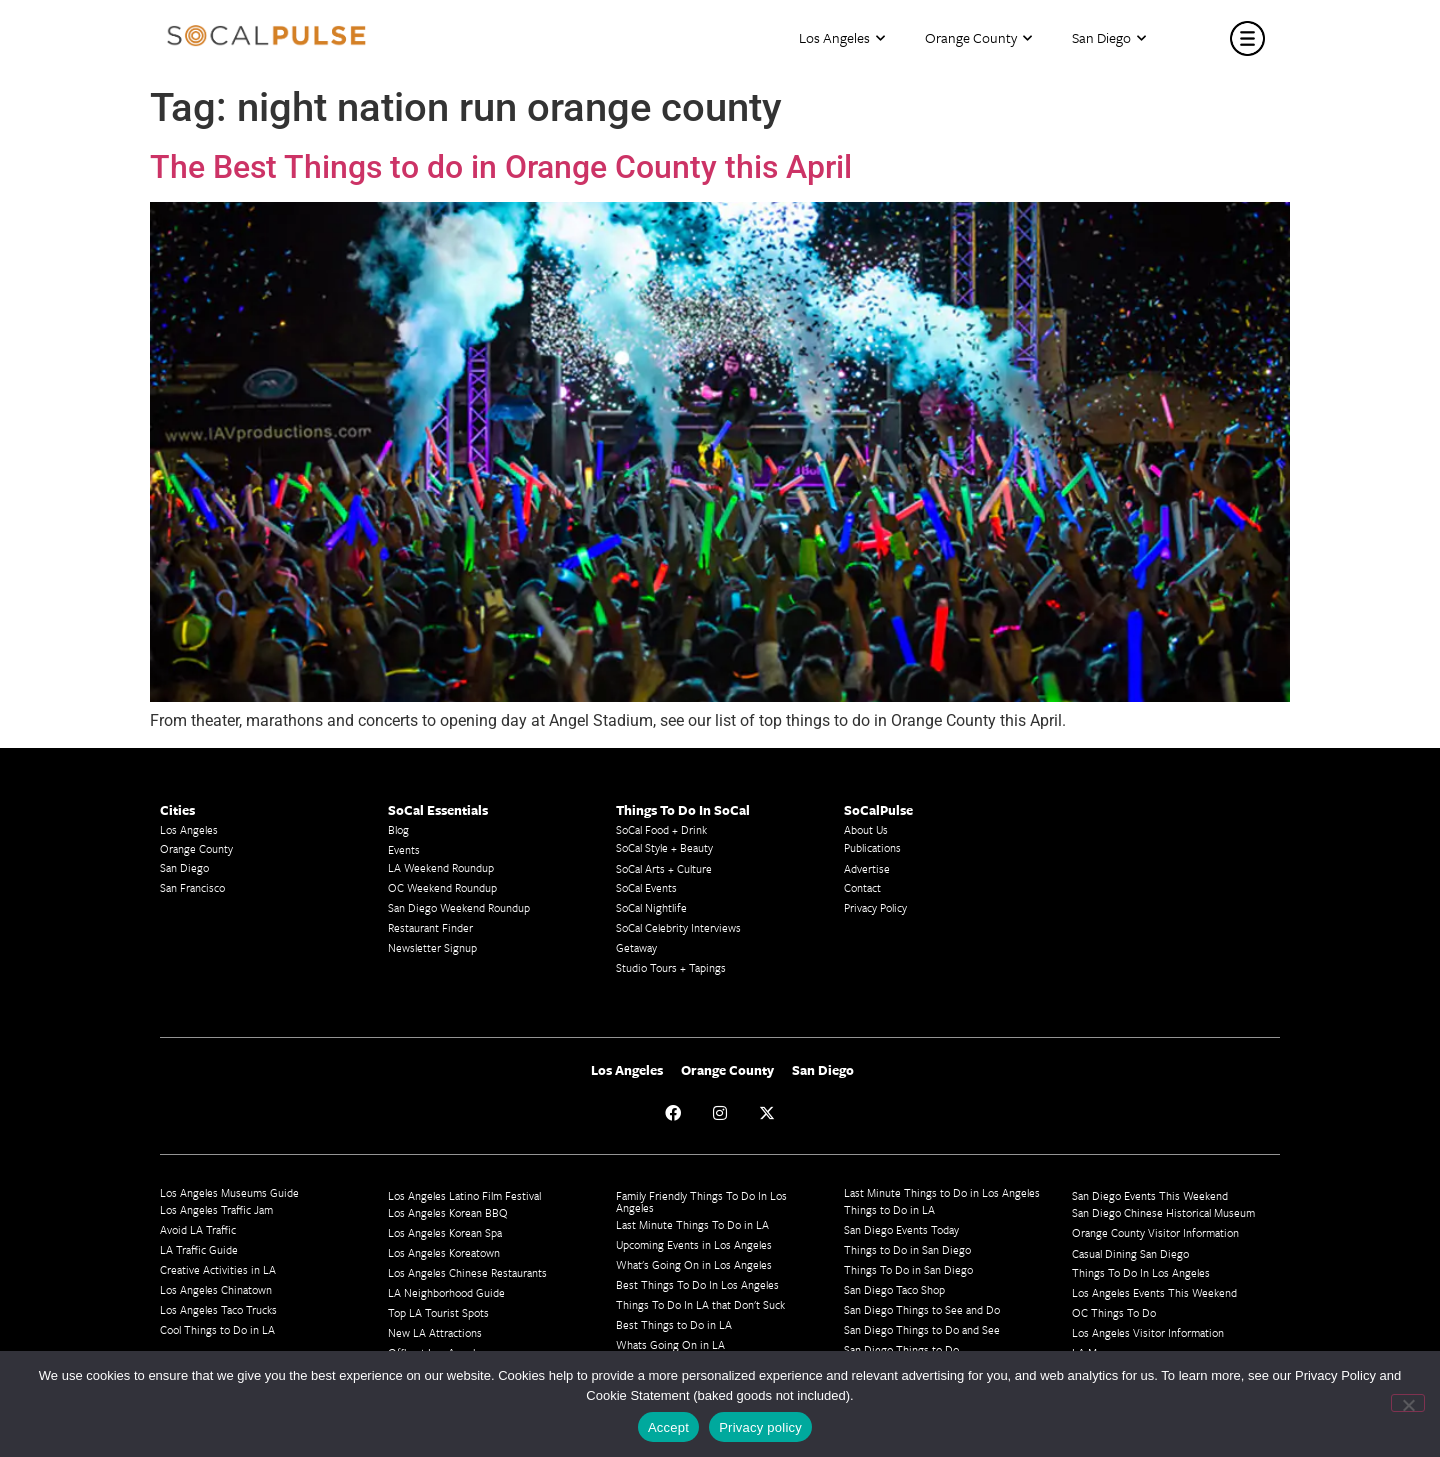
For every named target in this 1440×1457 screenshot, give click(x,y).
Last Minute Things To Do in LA (692, 1224)
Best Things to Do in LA (674, 1324)
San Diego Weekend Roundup (459, 907)
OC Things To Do (1114, 1312)
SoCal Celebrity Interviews (678, 927)
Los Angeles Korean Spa (445, 1232)
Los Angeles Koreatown (444, 1252)
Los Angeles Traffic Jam (216, 1209)
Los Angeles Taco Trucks (218, 1309)
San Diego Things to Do (901, 1349)
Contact (862, 887)
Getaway (636, 947)
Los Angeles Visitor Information (1148, 1332)
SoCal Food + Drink (661, 829)
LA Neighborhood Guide (446, 1292)
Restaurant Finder (430, 927)
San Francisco (192, 887)
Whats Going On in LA (670, 1344)
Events (404, 849)
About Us (866, 829)
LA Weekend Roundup (441, 867)
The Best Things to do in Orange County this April (501, 167)
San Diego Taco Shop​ (894, 1289)
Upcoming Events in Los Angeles (694, 1244)
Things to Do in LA (889, 1209)
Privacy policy (760, 1427)
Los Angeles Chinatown (216, 1289)
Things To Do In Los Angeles (1141, 1272)
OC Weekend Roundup (442, 887)
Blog (398, 829)
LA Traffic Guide (199, 1249)
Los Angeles (842, 38)
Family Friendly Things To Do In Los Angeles (701, 1201)
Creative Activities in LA (218, 1269)
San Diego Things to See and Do (922, 1309)
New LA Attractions (435, 1332)
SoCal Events (646, 887)
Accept (668, 1427)
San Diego (1109, 38)
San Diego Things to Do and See (922, 1329)
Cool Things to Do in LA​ (217, 1329)
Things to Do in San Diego (907, 1249)
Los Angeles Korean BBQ (448, 1212)
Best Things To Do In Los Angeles (697, 1284)
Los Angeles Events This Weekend (1154, 1292)
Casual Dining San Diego (1130, 1253)
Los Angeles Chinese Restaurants (467, 1272)
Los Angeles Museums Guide (229, 1192)
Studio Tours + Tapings (671, 967)
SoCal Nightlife (651, 907)
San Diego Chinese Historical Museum (1163, 1212)
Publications (872, 847)
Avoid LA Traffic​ (198, 1229)
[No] (1408, 1403)
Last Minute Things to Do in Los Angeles (942, 1192)
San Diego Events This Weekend (1150, 1195)
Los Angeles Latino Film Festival (464, 1195)
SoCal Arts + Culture (664, 868)
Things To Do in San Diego (908, 1269)
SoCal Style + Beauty (664, 847)
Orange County (978, 38)
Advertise (867, 868)
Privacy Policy (875, 907)
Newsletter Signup (432, 947)
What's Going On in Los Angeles (694, 1264)
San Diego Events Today (901, 1229)
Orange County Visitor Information (1155, 1232)
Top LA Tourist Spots (438, 1312)
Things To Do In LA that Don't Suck (700, 1304)
